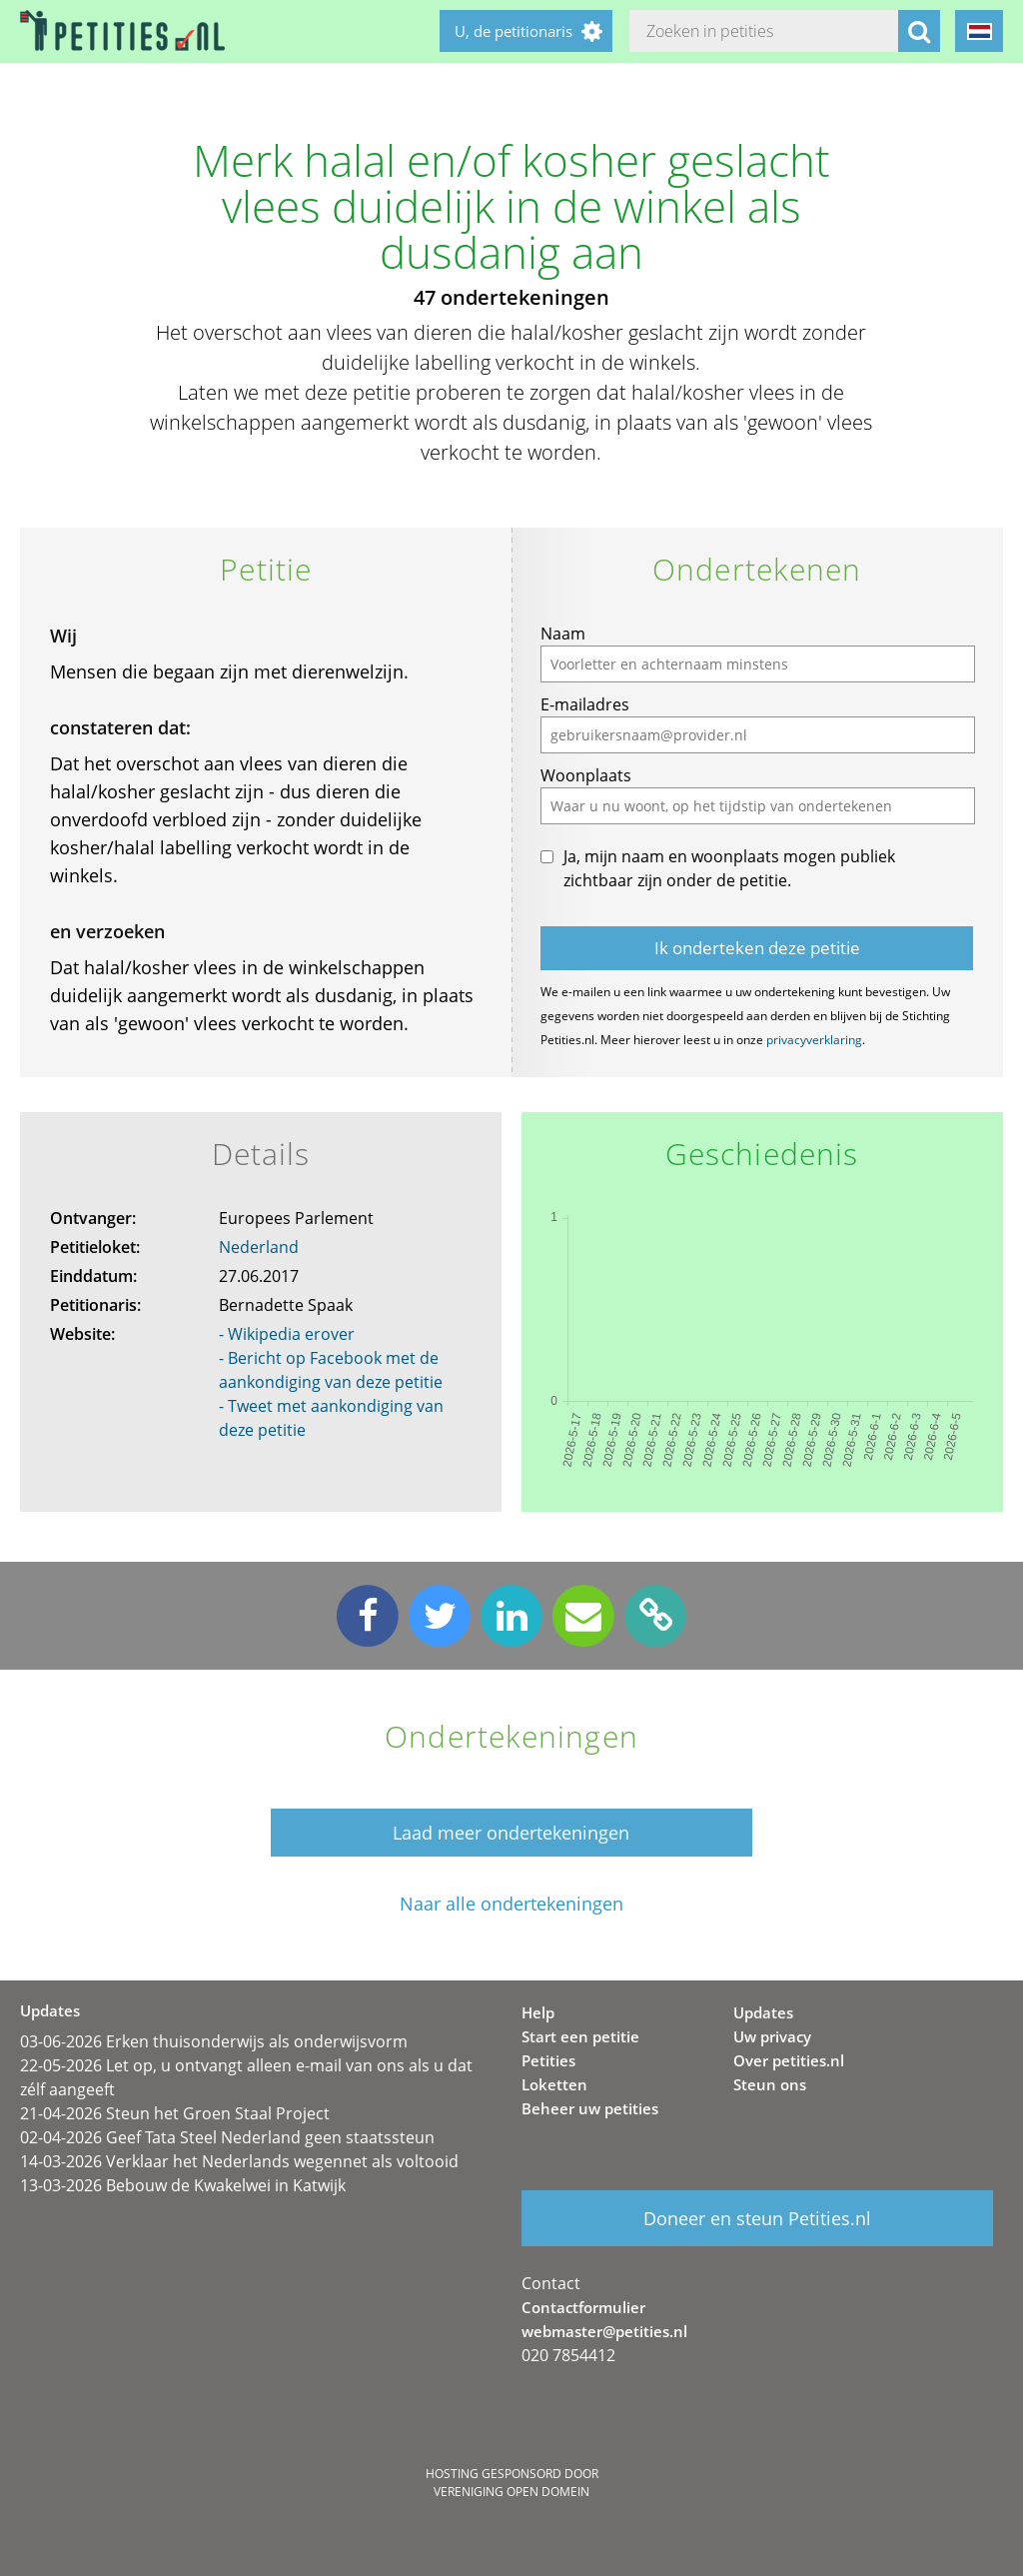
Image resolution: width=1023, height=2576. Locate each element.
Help (537, 2012)
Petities (548, 2060)
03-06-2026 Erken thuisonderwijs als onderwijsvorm (214, 2041)
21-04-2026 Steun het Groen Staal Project (175, 2113)
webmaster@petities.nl (604, 2331)
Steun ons (769, 2084)
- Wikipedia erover (287, 1334)
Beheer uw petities (589, 2108)
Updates (763, 2012)
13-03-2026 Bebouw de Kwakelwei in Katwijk (183, 2185)
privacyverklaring (814, 1039)
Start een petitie (580, 2036)
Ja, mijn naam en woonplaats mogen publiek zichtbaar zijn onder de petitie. (729, 868)
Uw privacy (772, 2036)
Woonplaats (585, 775)
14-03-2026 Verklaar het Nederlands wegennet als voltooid (239, 2161)
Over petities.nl (788, 2060)
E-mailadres (584, 704)
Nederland (259, 1247)
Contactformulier (583, 2307)
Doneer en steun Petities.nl (757, 2218)
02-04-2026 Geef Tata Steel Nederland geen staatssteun (227, 2137)
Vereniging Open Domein (511, 2491)
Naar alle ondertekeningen (511, 1904)
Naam (562, 633)
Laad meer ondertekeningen (511, 1833)
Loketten (554, 2084)
